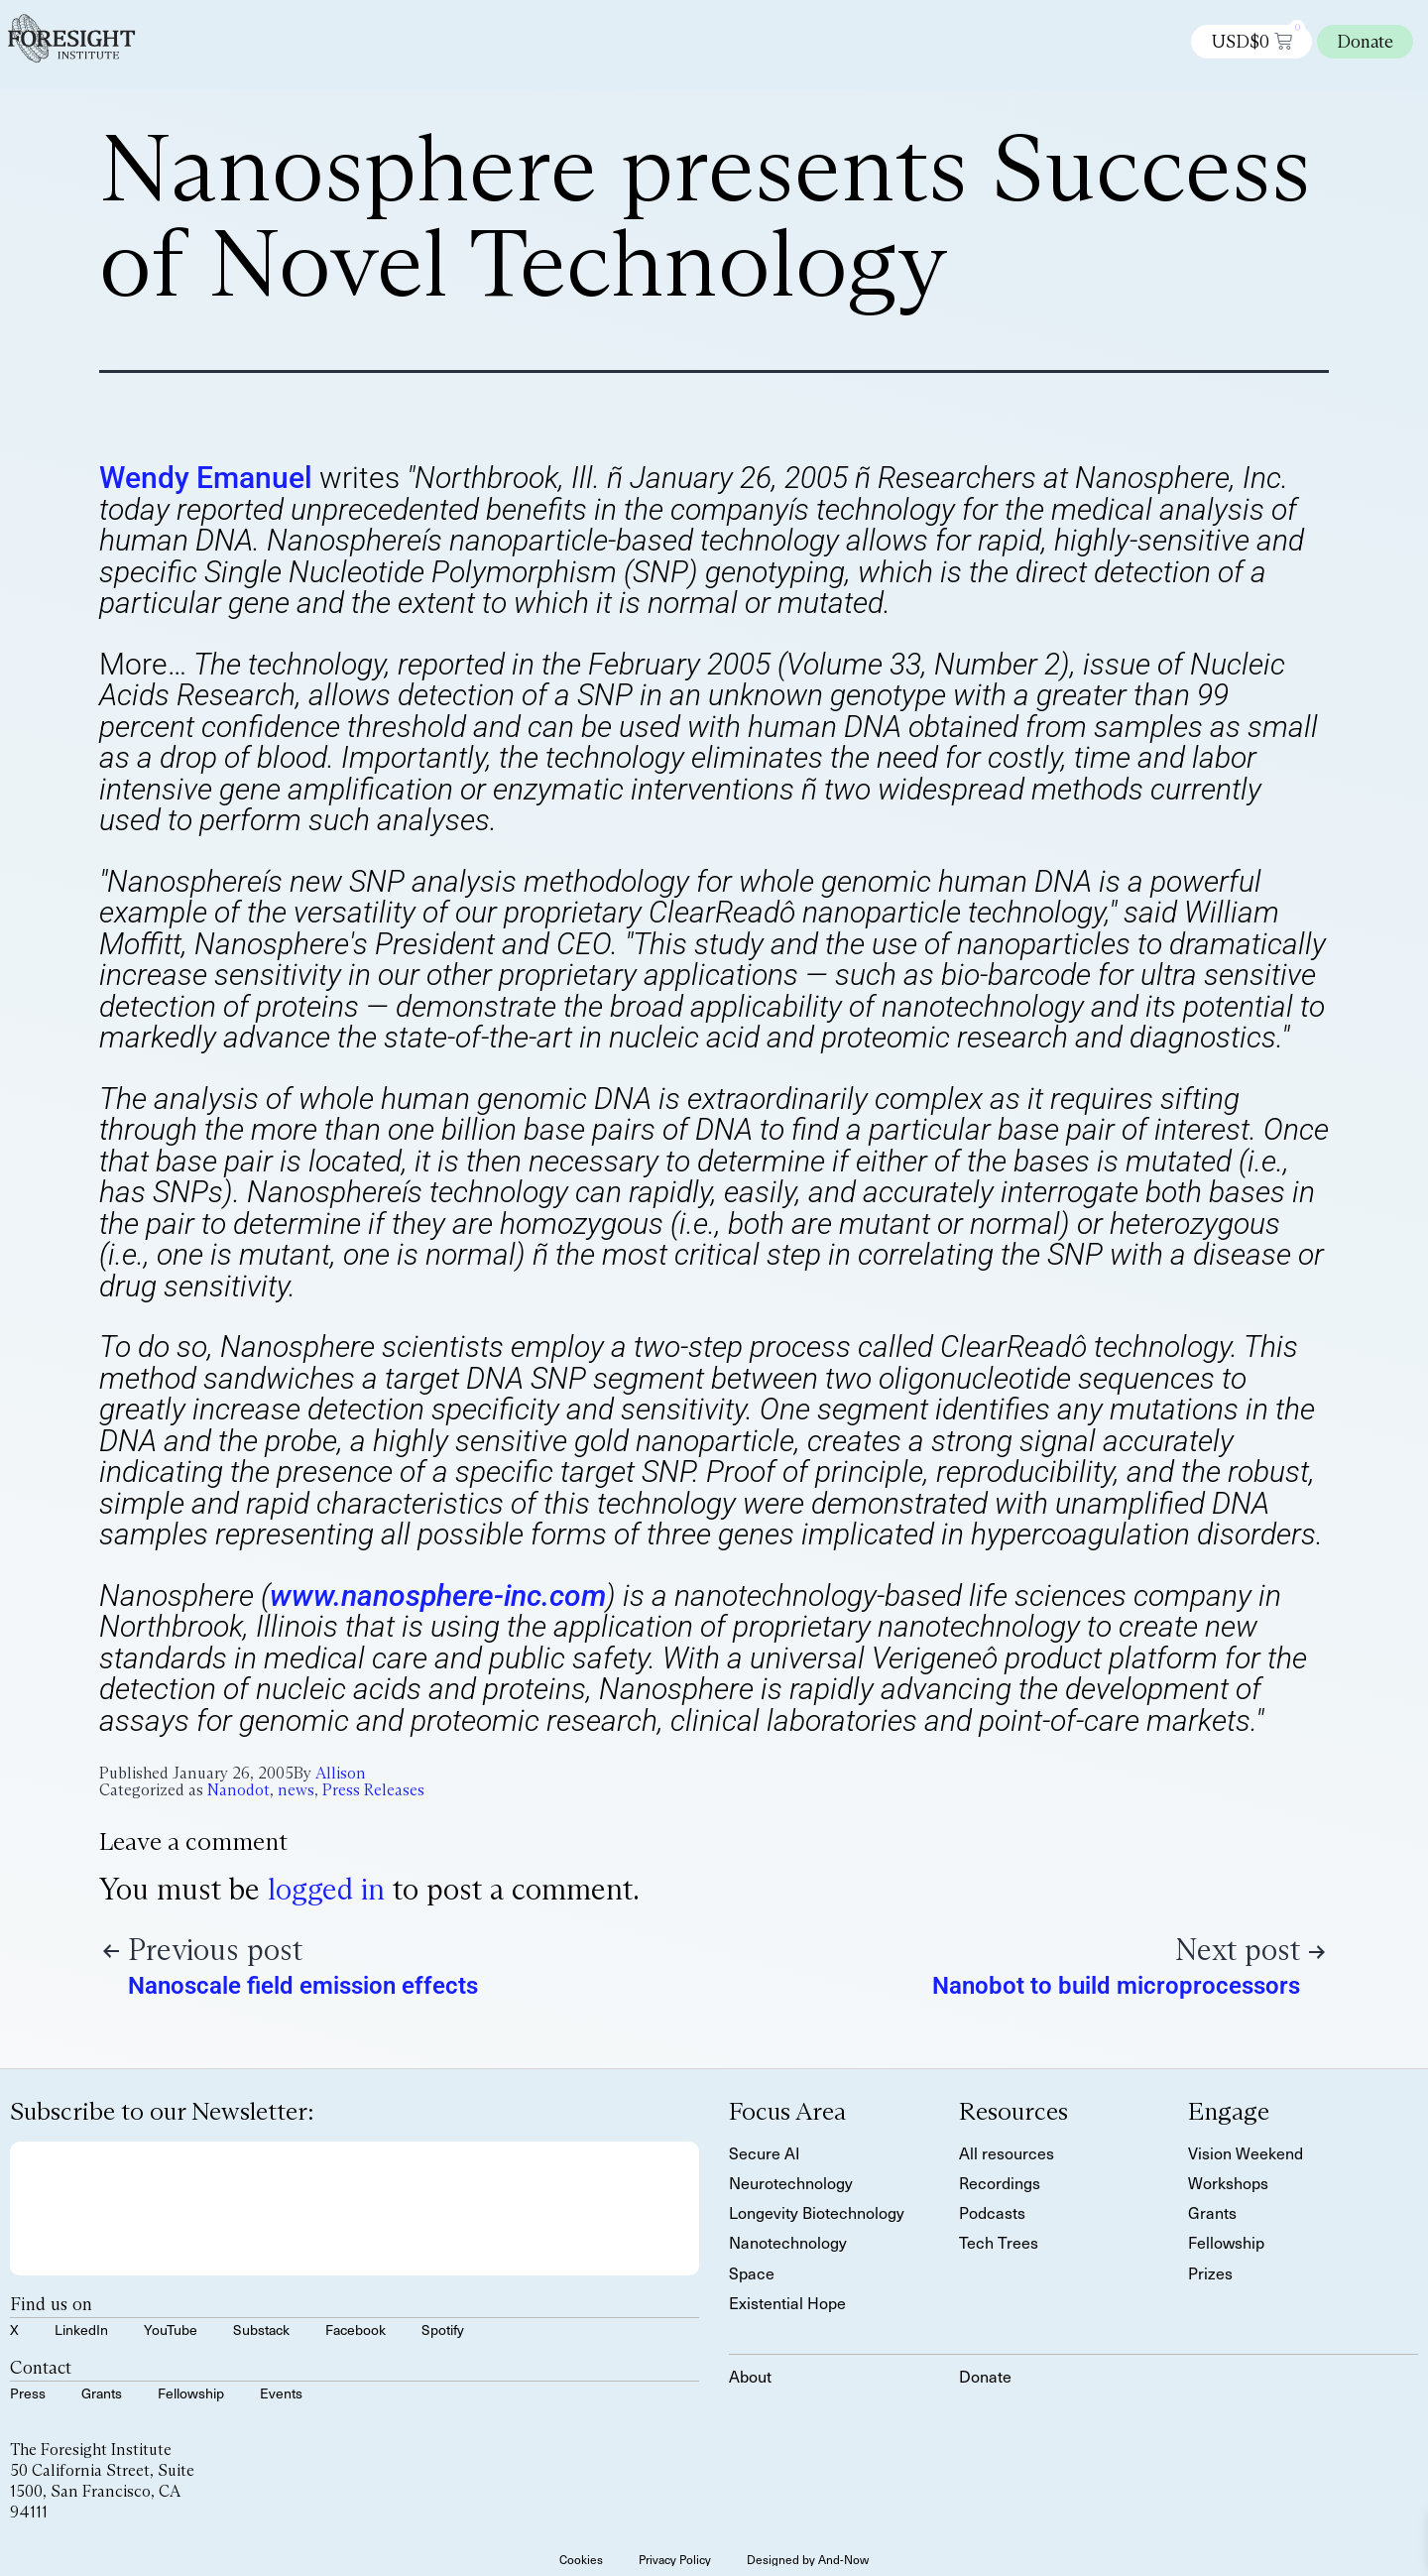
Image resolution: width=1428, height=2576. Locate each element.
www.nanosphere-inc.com (438, 1595)
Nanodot (238, 1789)
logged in (326, 1889)
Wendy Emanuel (205, 477)
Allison (340, 1773)
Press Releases (373, 1789)
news (296, 1789)
